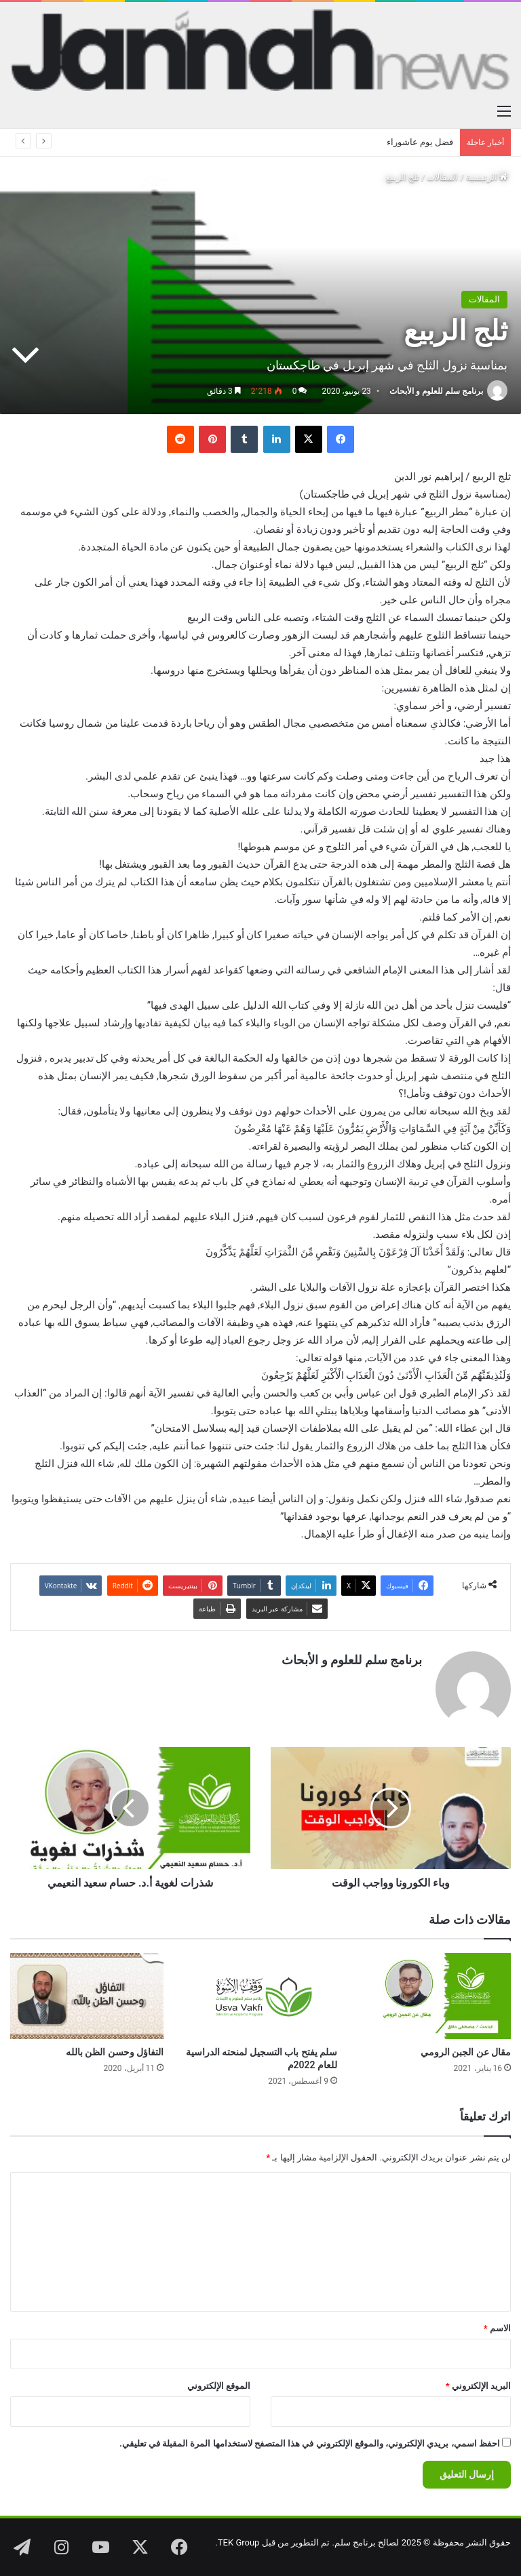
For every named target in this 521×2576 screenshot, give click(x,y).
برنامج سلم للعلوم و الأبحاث (436, 391)
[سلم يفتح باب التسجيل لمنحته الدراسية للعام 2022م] (260, 1996)
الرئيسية (486, 177)
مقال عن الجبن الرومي (466, 2052)
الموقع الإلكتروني (218, 2386)
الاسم (497, 2328)
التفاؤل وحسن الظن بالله (114, 2052)
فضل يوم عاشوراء (420, 142)
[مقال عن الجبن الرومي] (434, 1996)
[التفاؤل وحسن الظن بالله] (86, 1996)
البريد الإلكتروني (478, 2386)
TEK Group (239, 2542)
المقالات (442, 177)
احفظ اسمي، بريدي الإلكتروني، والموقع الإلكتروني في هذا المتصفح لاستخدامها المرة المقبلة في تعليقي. (309, 2443)
